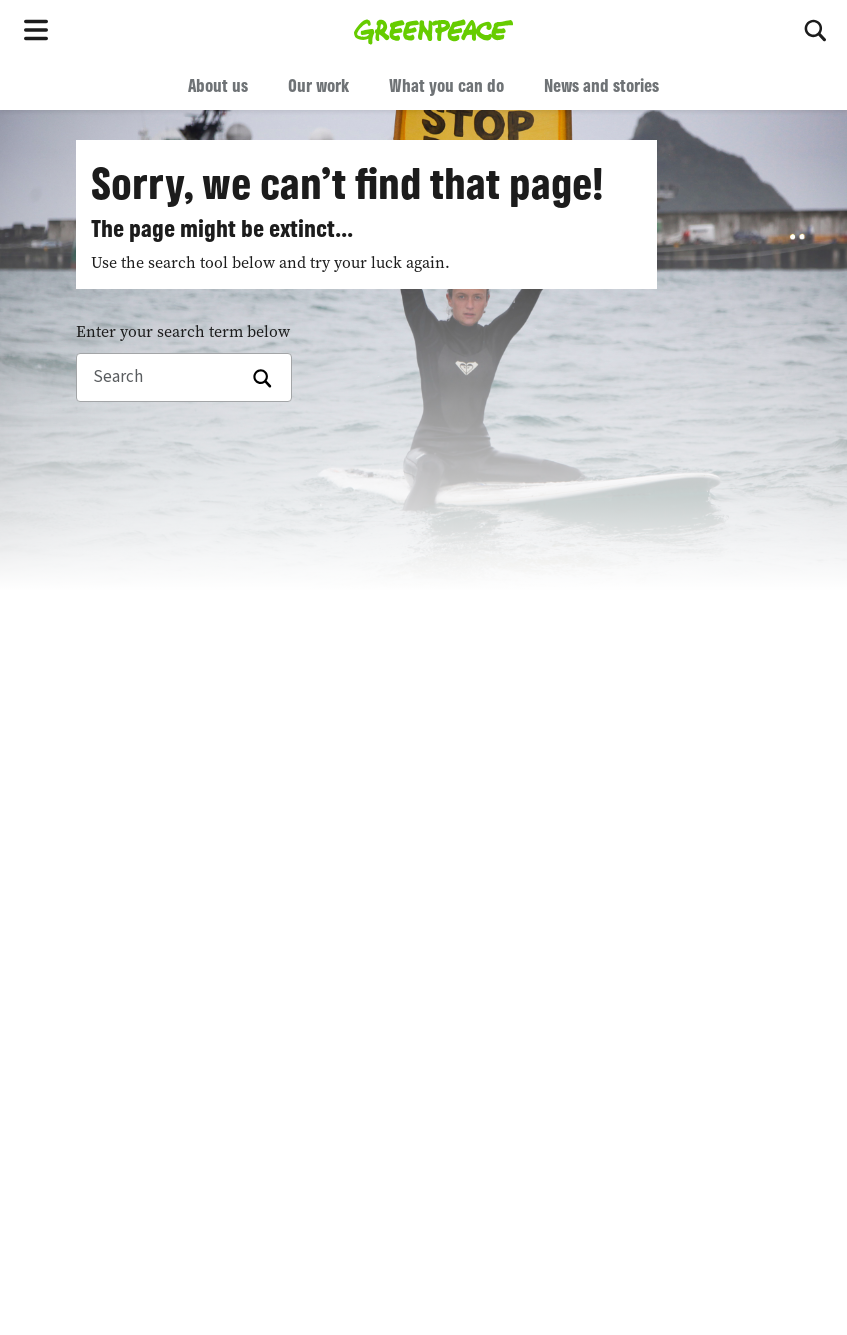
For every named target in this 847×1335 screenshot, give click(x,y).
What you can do (446, 85)
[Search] (817, 30)
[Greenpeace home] (433, 30)
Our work (318, 85)
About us (218, 85)
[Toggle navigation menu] (40, 30)
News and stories (601, 85)
